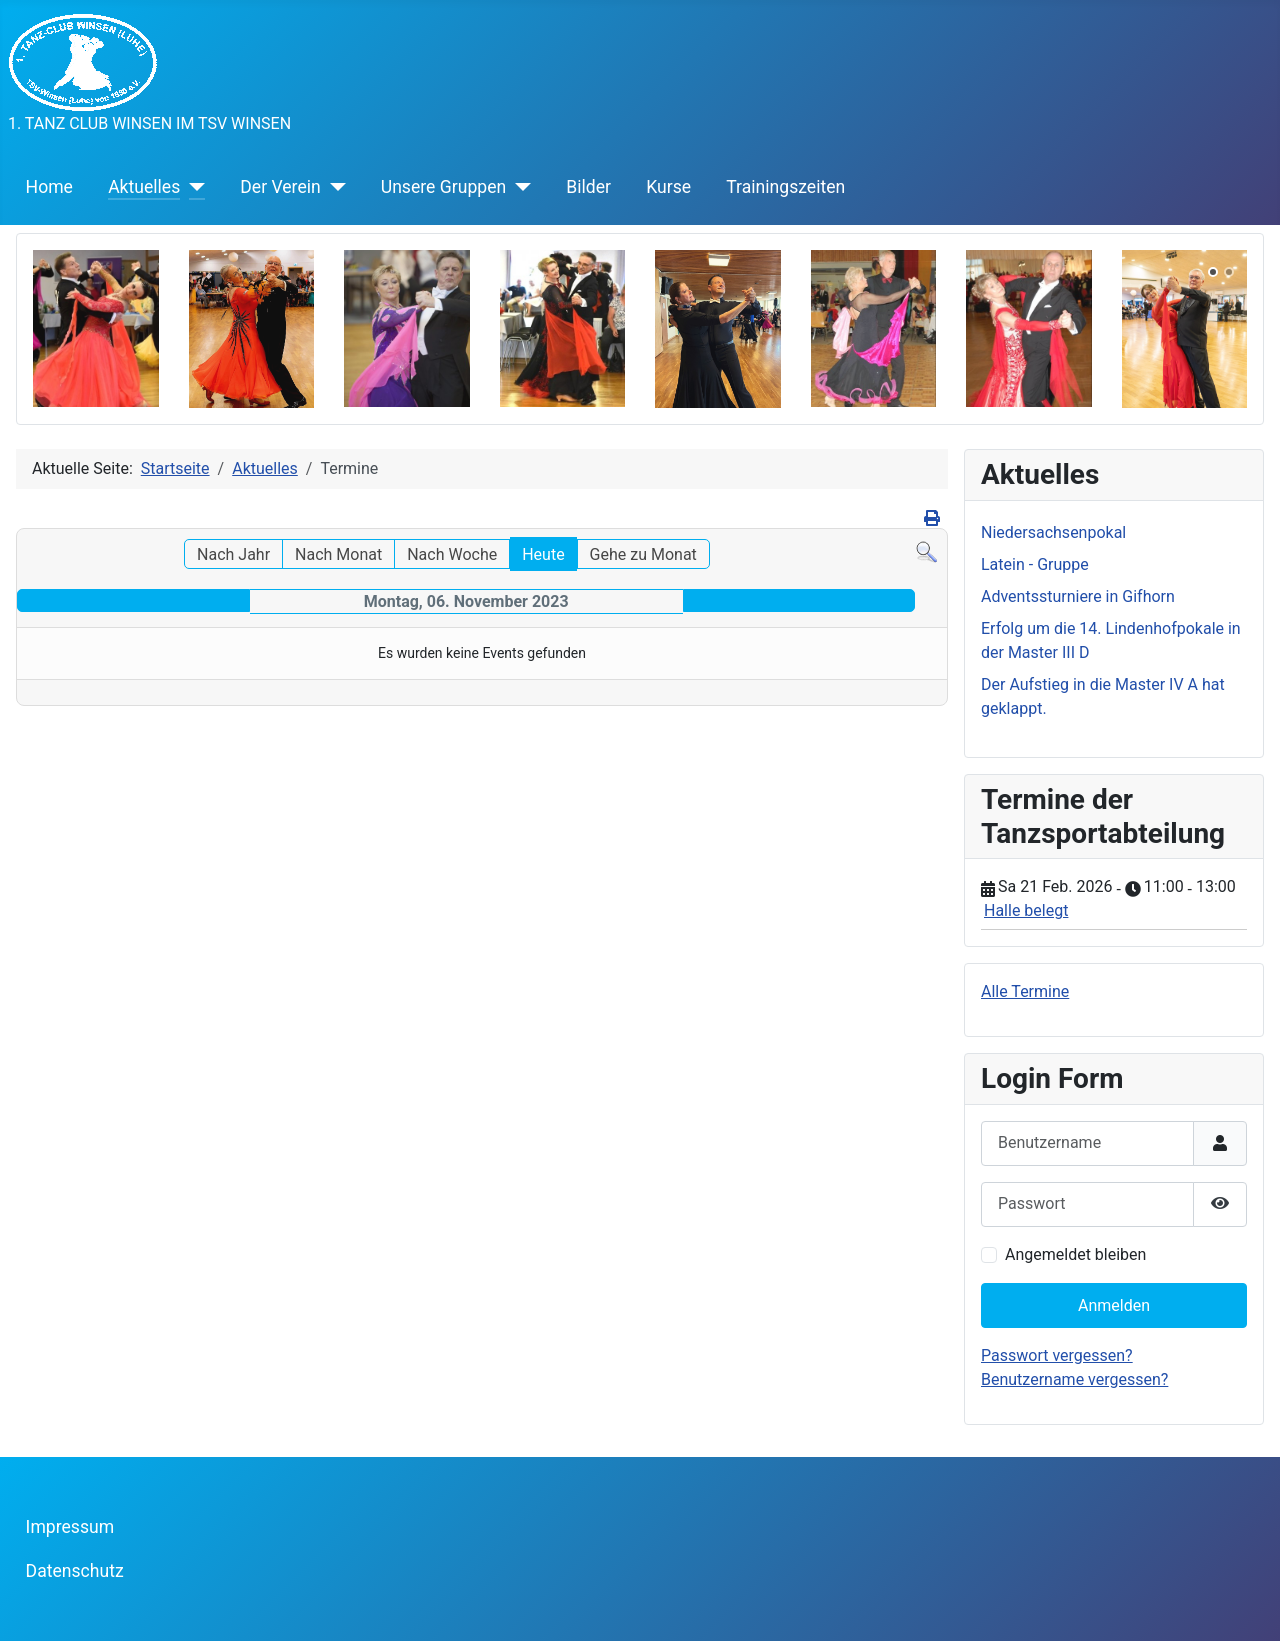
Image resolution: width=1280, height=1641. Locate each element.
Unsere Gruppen (443, 187)
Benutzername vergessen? (1074, 1379)
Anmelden (1114, 1305)
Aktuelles (144, 187)
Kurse (668, 187)
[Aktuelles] (192, 187)
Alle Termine (1025, 991)
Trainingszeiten (785, 187)
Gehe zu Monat (643, 554)
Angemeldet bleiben (1075, 1254)
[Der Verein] (333, 187)
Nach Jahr (233, 554)
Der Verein (280, 187)
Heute (543, 554)
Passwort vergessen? (1057, 1355)
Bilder (588, 187)
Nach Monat (338, 554)
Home (49, 187)
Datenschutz (75, 1571)
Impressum (70, 1527)
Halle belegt (1026, 910)
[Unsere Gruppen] (518, 187)
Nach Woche (452, 554)
